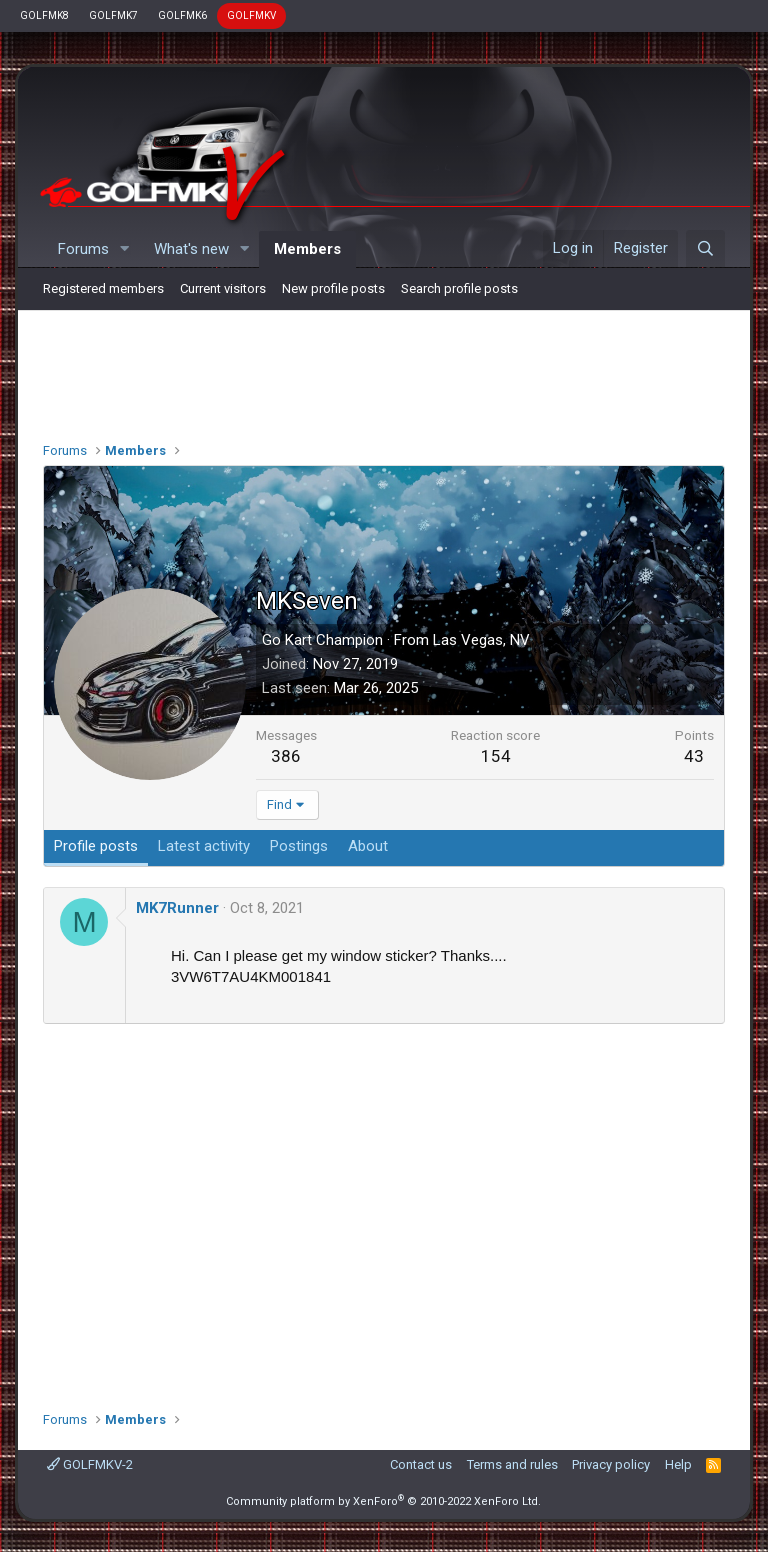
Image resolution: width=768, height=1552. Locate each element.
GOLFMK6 (182, 15)
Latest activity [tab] (204, 846)
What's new (191, 249)
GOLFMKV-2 (90, 1464)
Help (678, 1464)
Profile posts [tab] (96, 846)
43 (694, 756)
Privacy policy (611, 1464)
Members (307, 249)
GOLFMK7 (113, 15)
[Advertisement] (384, 371)
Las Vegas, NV (481, 640)
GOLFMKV (251, 15)
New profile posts (333, 288)
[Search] (705, 249)
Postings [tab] (299, 846)
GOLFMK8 (44, 15)
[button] (125, 249)
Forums (83, 249)
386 (286, 756)
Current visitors (223, 288)
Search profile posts (459, 288)
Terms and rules (512, 1464)
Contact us (421, 1464)
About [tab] (368, 846)
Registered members (103, 288)
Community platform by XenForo (383, 1501)
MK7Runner (177, 908)
